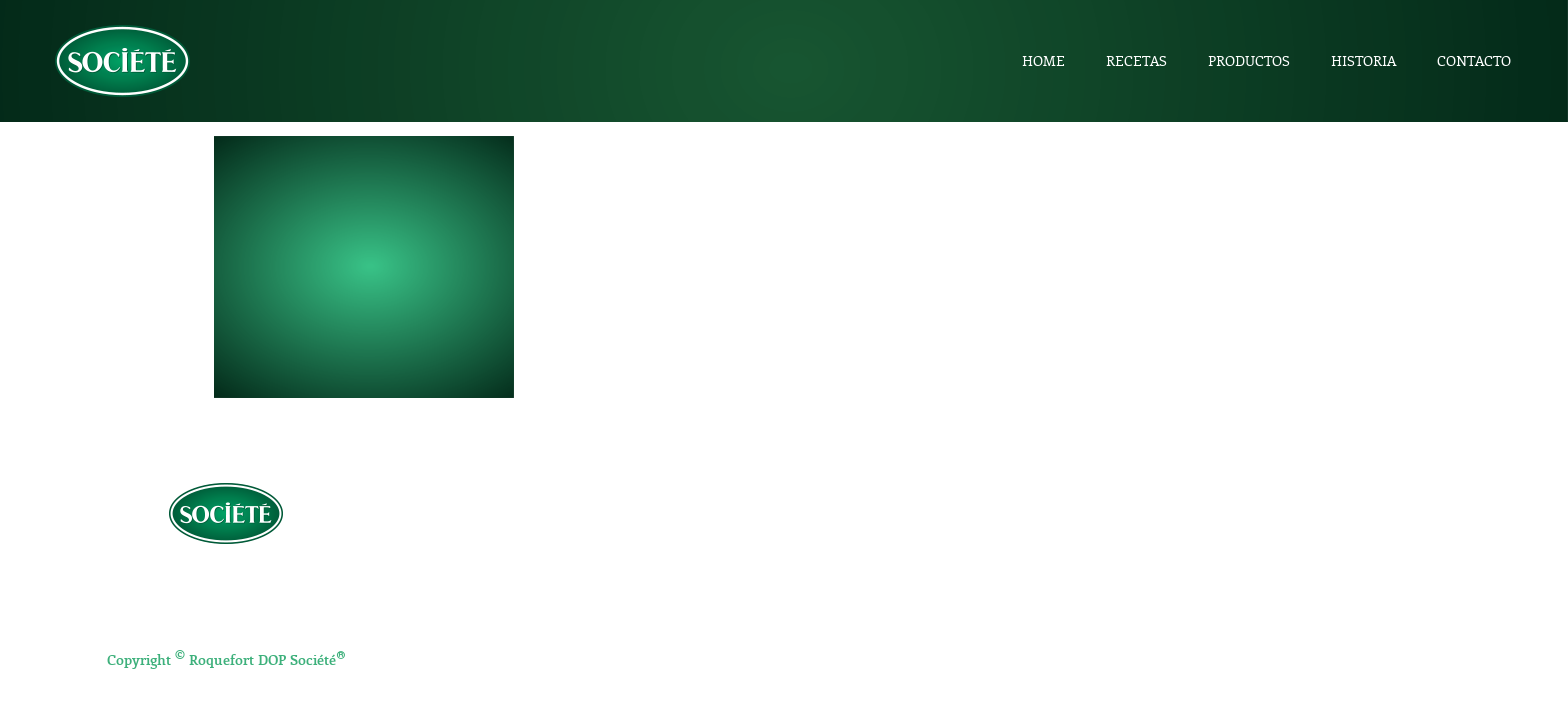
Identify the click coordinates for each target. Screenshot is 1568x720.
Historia (1363, 60)
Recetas (1136, 60)
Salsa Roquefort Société (1272, 637)
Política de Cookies (226, 619)
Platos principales (874, 581)
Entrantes (850, 557)
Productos (1249, 60)
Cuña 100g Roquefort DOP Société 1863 (1322, 560)
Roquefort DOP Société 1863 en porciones (1328, 586)
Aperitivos (851, 533)
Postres (843, 605)
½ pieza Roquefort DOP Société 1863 (1312, 535)
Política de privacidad (226, 575)
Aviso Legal (226, 597)
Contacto (1474, 60)
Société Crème (1242, 612)
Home (1043, 60)
